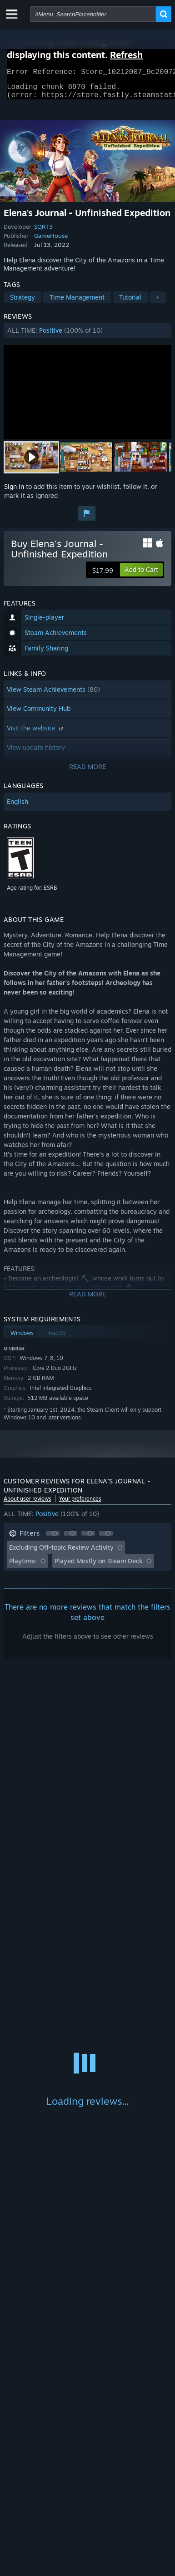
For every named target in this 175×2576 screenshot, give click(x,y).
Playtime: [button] (23, 1566)
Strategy (22, 302)
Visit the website (36, 733)
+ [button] (158, 302)
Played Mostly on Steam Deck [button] (99, 1566)
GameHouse (51, 241)
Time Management (77, 302)
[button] (88, 336)
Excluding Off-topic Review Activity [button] (61, 1552)
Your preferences (80, 1504)
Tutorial (130, 302)
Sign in (14, 492)
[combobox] (93, 14)
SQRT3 (43, 232)
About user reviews (27, 1504)
